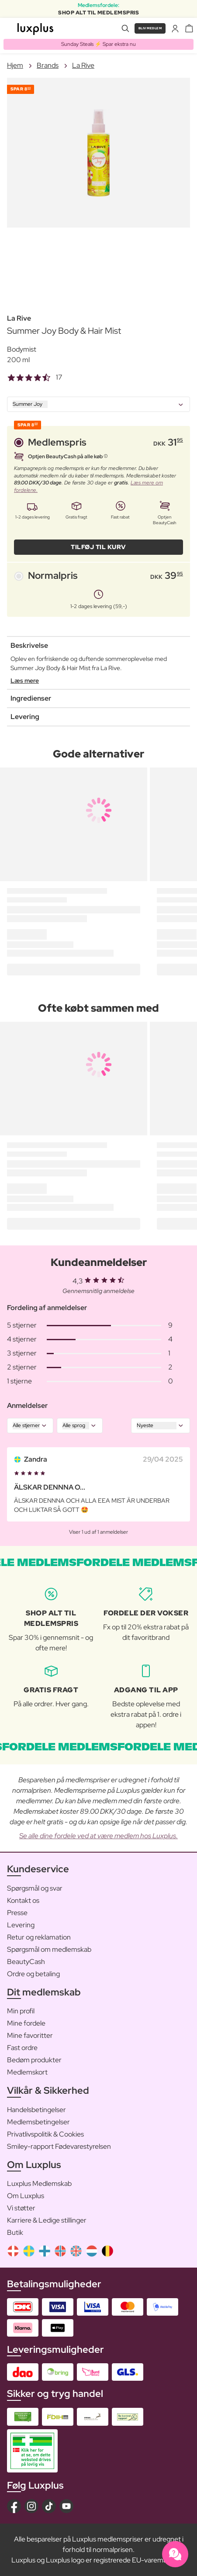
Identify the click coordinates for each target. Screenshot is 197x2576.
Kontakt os (23, 1900)
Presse (17, 1912)
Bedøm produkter (34, 2059)
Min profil (21, 2011)
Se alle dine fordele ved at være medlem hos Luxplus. (98, 1835)
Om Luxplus (25, 2195)
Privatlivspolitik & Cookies (45, 2134)
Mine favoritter (30, 2035)
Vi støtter (21, 2208)
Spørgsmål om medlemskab (49, 1949)
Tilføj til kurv (98, 547)
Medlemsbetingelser (38, 2121)
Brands (48, 65)
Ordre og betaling (33, 1973)
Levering (21, 1924)
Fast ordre (22, 2047)
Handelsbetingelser (36, 2109)
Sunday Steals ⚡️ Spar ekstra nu (98, 44)
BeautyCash (26, 1961)
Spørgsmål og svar (34, 1888)
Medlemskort (27, 2072)
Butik (15, 2232)
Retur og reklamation (39, 1937)
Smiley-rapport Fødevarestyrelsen (59, 2146)
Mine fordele (26, 2023)
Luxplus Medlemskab (39, 2183)
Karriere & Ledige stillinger (46, 2220)
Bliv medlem (150, 28)
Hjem (15, 65)
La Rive (83, 65)
